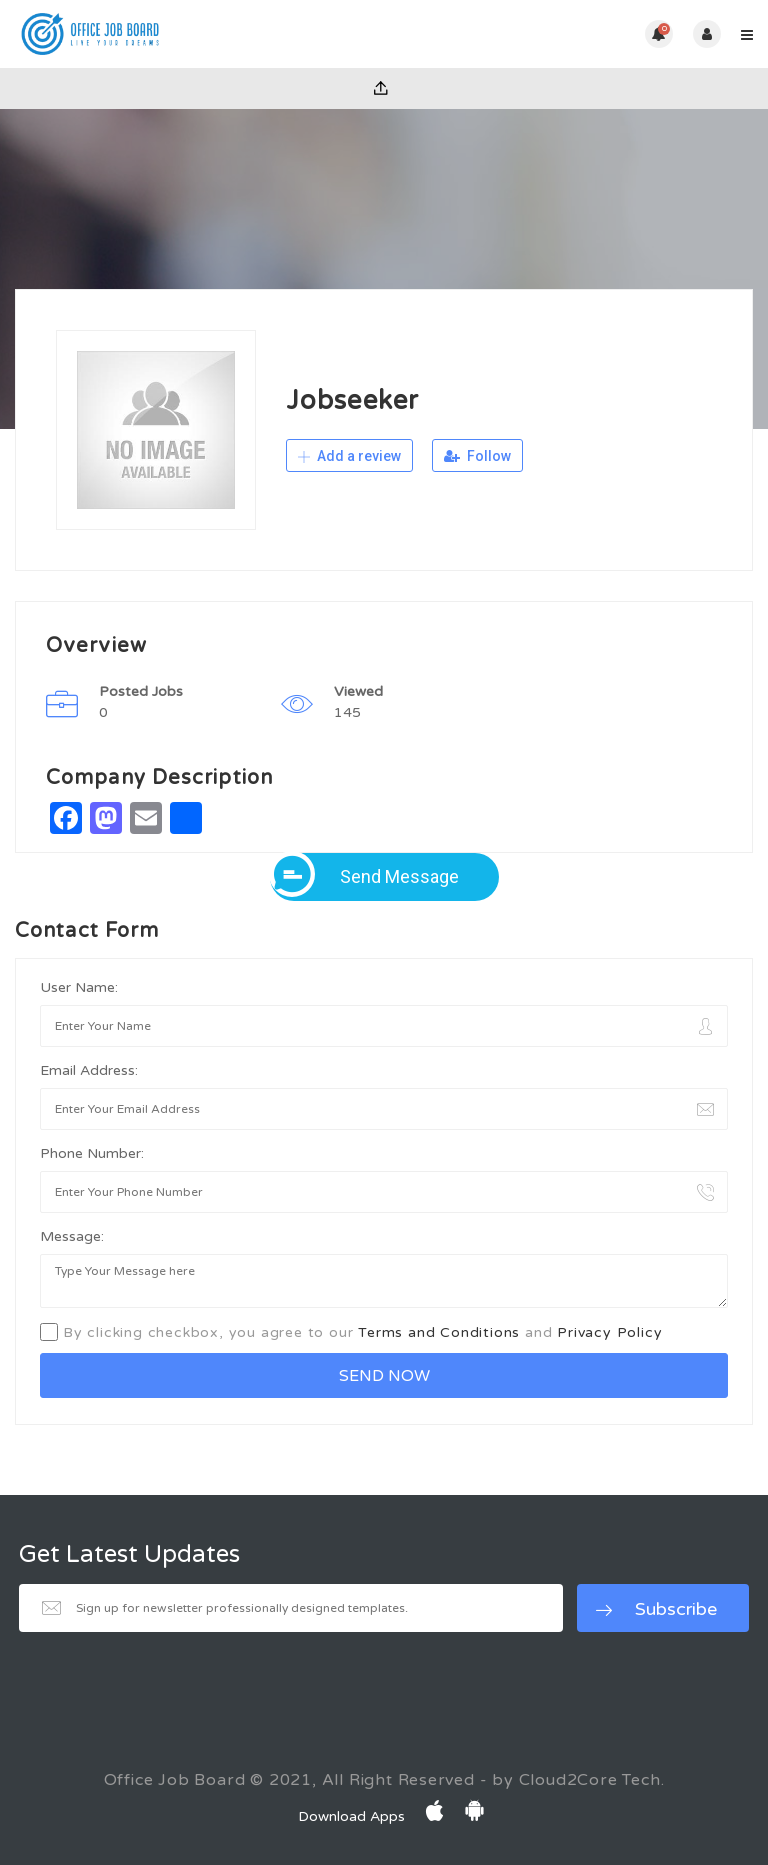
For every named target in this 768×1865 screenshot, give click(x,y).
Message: (72, 1236)
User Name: (79, 987)
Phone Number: (92, 1153)
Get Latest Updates (129, 1555)
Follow (477, 456)
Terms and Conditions (439, 1332)
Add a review (349, 456)
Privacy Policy (609, 1332)
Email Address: (89, 1070)
